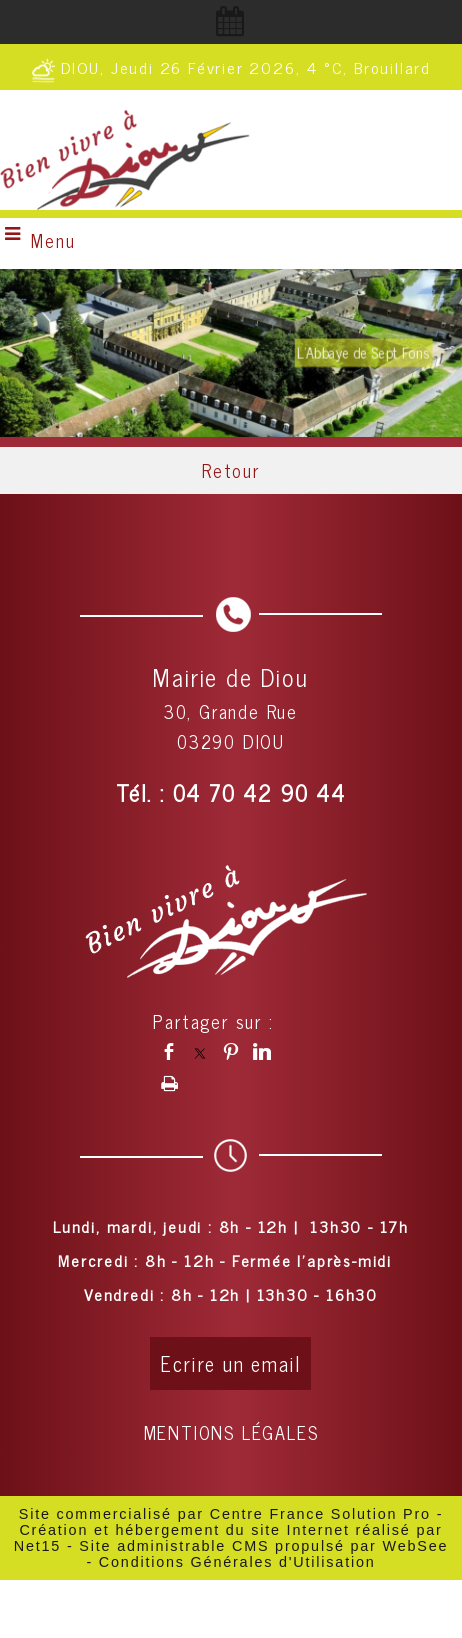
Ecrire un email (230, 1363)
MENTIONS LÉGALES (231, 1432)
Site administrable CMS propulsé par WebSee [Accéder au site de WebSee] (263, 1546)
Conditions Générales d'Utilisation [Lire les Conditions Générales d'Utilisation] (237, 1562)
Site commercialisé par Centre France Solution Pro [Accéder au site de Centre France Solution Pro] (225, 1514)
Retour (231, 470)
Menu (53, 240)
